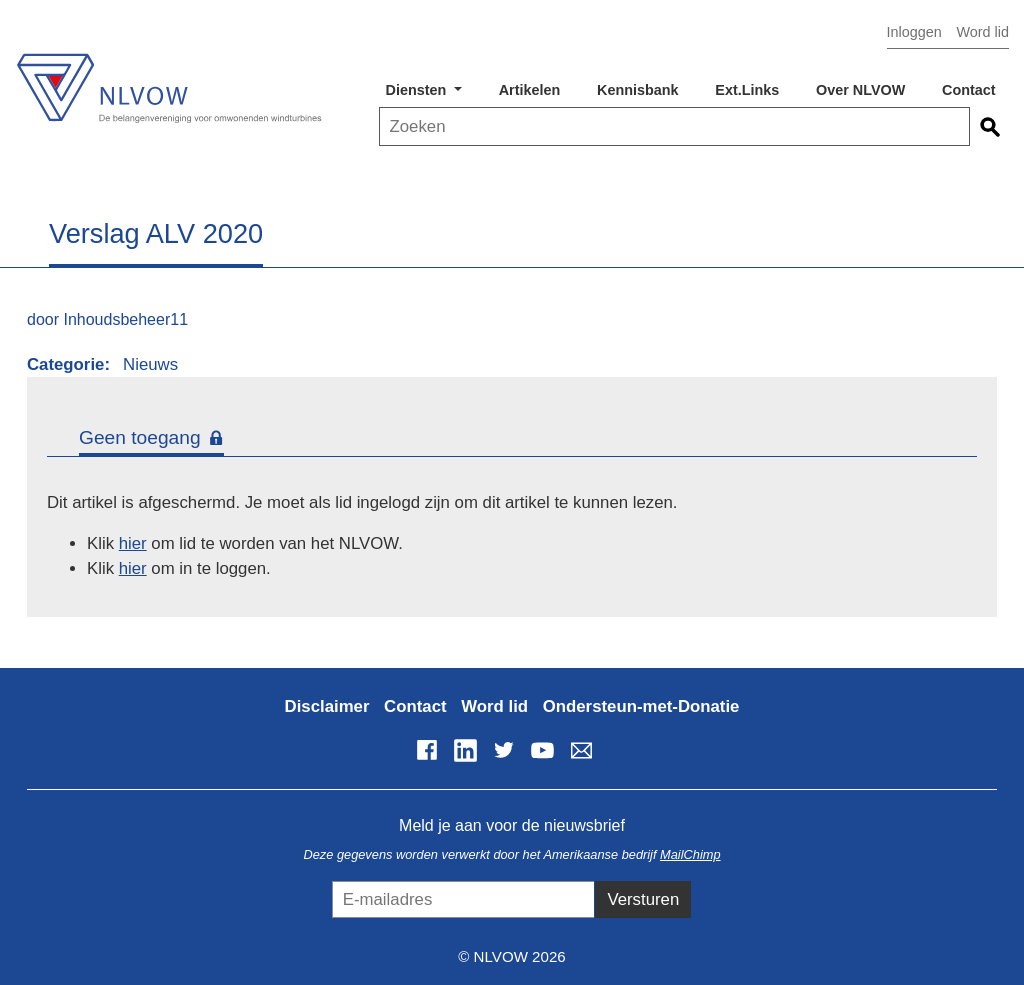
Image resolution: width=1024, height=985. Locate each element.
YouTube (543, 750)
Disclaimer (327, 706)
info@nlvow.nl (581, 750)
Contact (969, 90)
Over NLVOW (860, 90)
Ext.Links (747, 90)
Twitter (504, 750)
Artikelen (530, 90)
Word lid (982, 32)
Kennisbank (638, 90)
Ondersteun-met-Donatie (641, 706)
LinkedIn (465, 750)
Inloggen (914, 32)
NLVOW (168, 77)
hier (133, 543)
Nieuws (150, 364)
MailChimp (690, 854)
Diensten (418, 90)
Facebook (427, 750)
